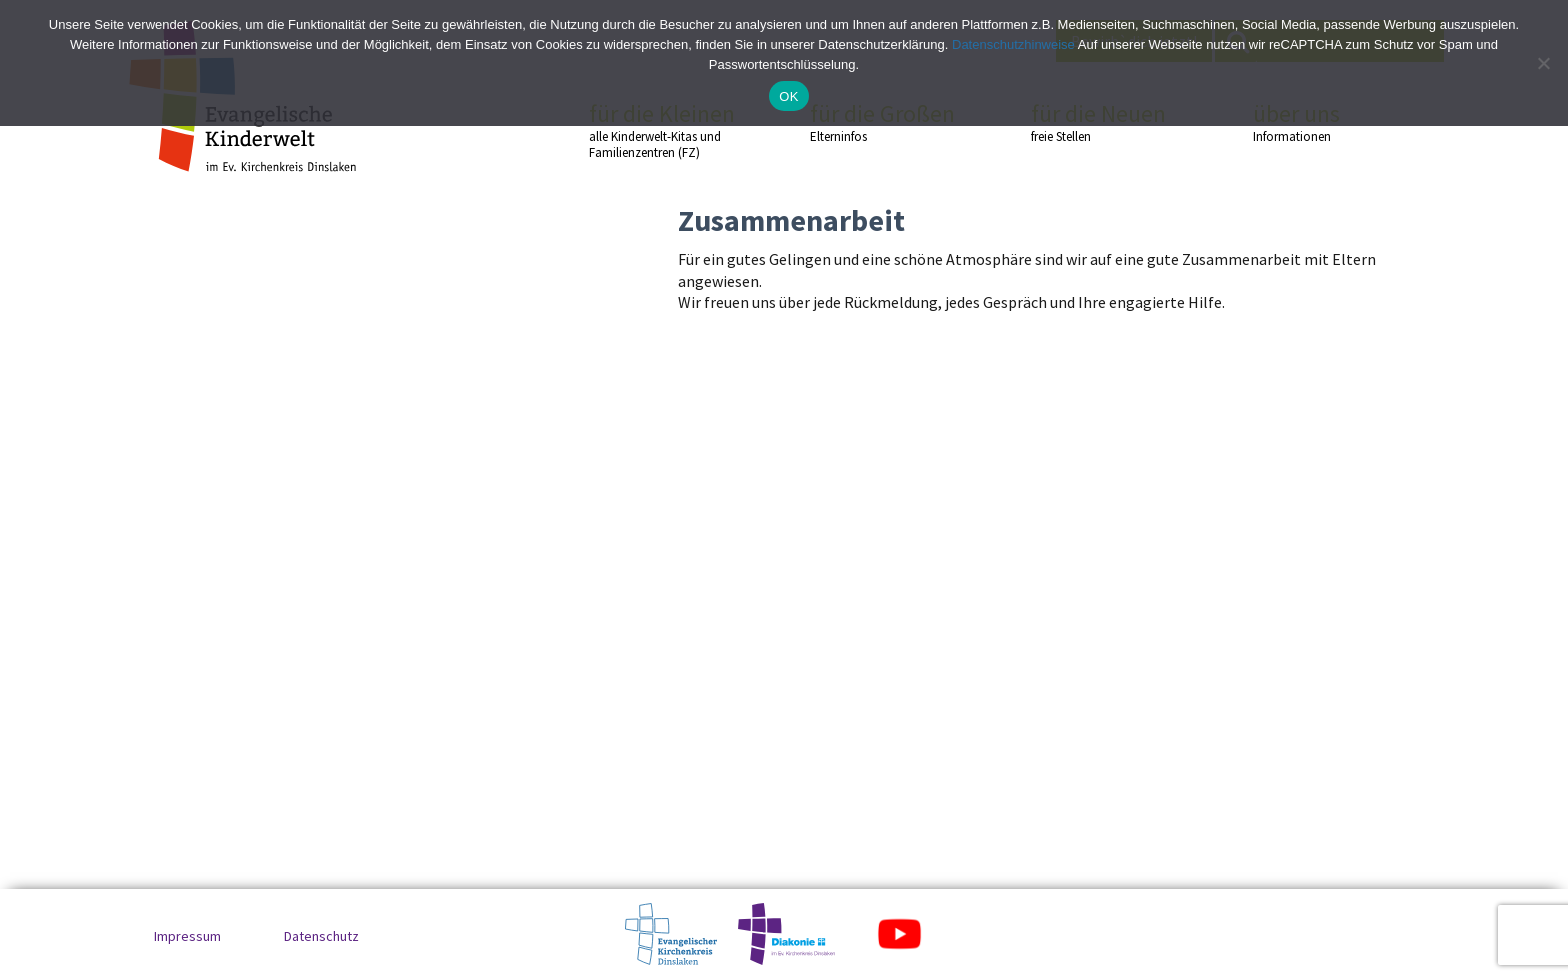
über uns (1328, 122)
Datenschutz (321, 936)
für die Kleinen (664, 130)
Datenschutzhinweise (1013, 44)
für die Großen (885, 122)
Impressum (187, 936)
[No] (1543, 63)
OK (788, 96)
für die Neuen (1106, 122)
